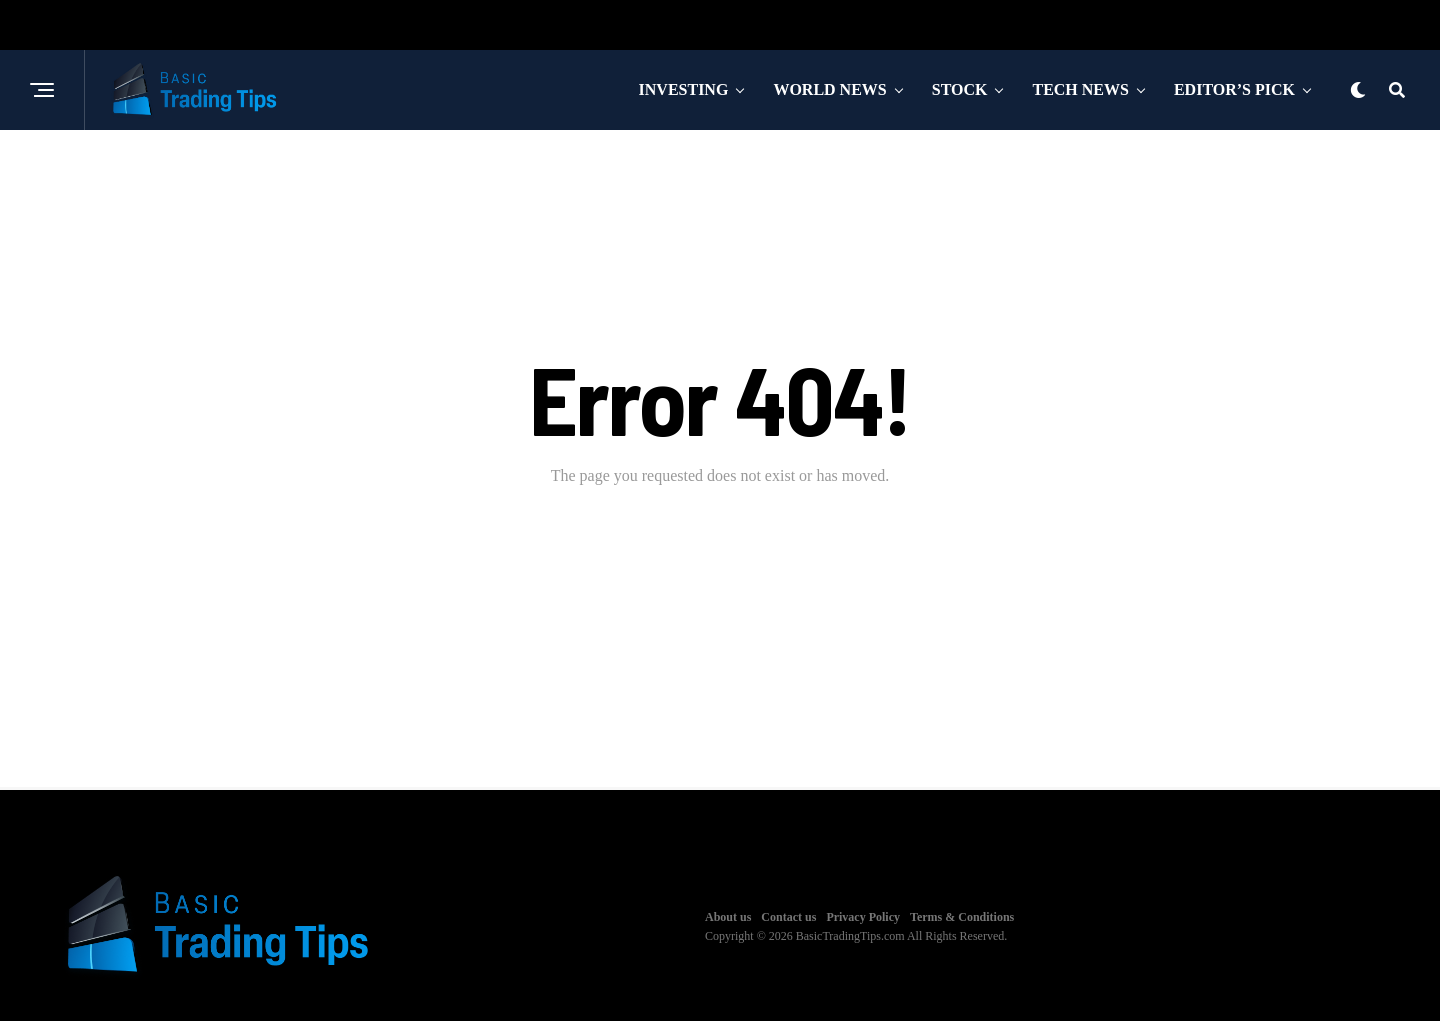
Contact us (788, 917)
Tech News (1080, 89)
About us (728, 917)
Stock (960, 89)
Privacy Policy (863, 917)
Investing (684, 89)
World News (829, 89)
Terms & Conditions (962, 917)
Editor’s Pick (1234, 89)
